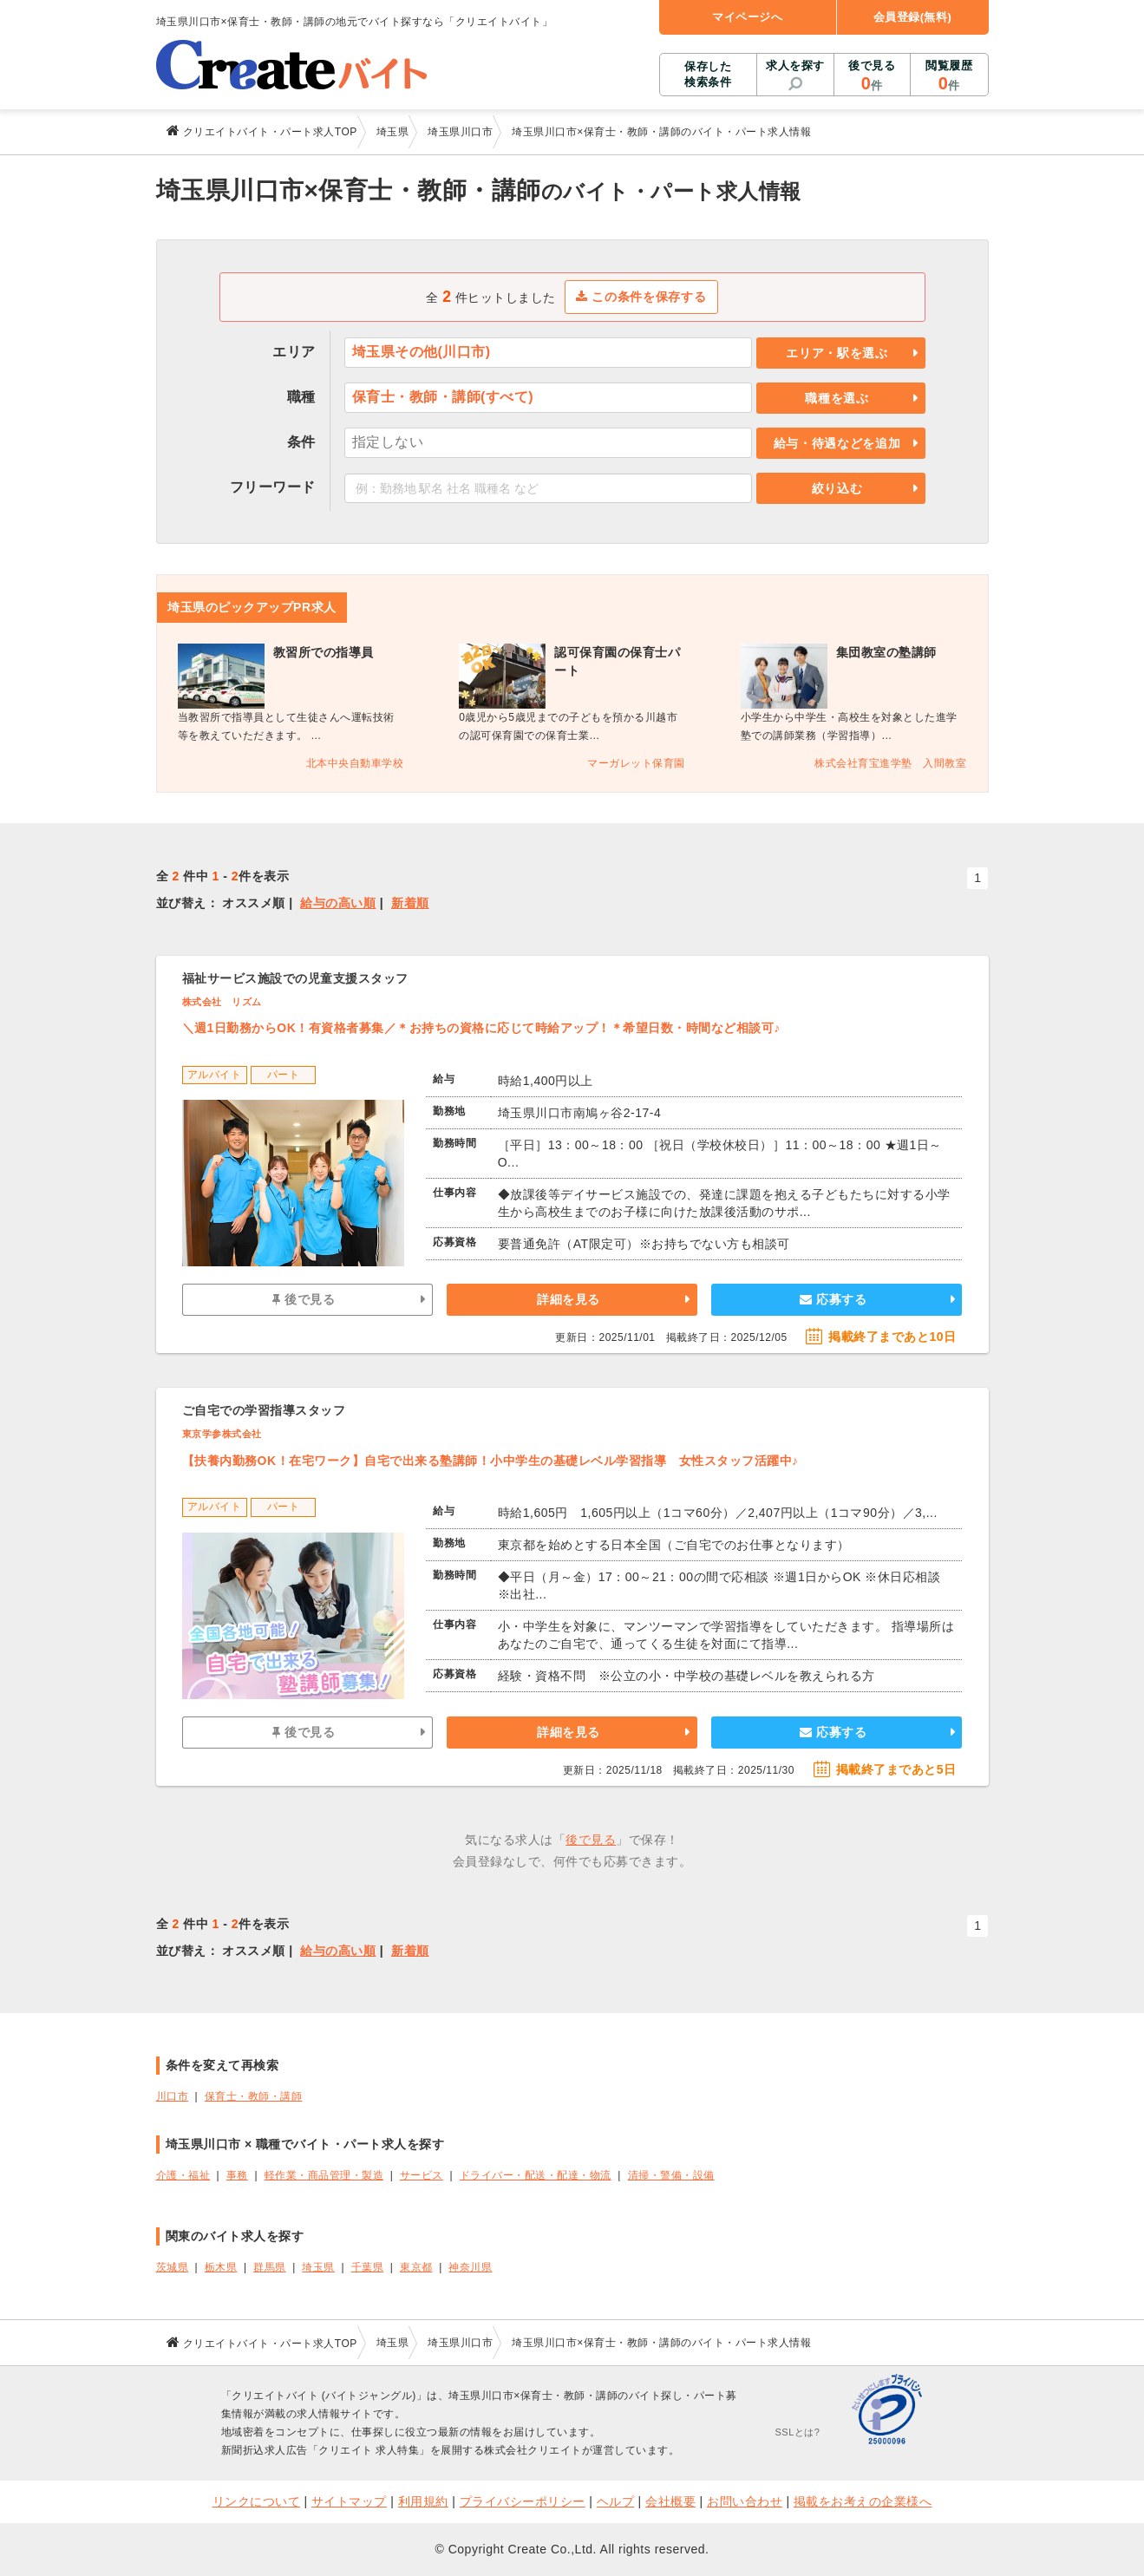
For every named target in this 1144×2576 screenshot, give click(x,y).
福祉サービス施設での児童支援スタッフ (295, 978)
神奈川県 (470, 2267)
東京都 (416, 2267)
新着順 (410, 903)
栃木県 (221, 2267)
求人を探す (795, 65)
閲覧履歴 (949, 76)
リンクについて (256, 2501)
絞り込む (837, 488)
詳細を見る (568, 1299)
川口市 (172, 2096)
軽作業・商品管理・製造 (324, 2175)
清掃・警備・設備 (671, 2175)
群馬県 (269, 2267)
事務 (237, 2175)
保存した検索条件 (707, 74)
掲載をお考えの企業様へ (863, 2501)
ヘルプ (616, 2501)
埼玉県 (318, 2267)
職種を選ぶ (837, 398)
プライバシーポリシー (522, 2501)
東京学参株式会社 (222, 1434)
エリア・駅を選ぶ (837, 353)
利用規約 (423, 2501)
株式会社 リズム (222, 1002)
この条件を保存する (641, 297)
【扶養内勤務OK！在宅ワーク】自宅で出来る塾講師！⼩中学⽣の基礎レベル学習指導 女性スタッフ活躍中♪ (490, 1461)
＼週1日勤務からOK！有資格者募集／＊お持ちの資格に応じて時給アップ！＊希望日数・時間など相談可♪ (481, 1028)
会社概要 (670, 2501)
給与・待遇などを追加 (837, 443)
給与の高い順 (338, 903)
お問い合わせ (744, 2501)
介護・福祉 (183, 2175)
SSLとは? (797, 2432)
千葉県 (367, 2267)
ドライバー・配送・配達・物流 (535, 2175)
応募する (833, 1299)
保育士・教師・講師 (254, 2096)
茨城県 (172, 2267)
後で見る (872, 76)
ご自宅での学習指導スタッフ (264, 1410)
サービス (421, 2175)
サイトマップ (349, 2501)
